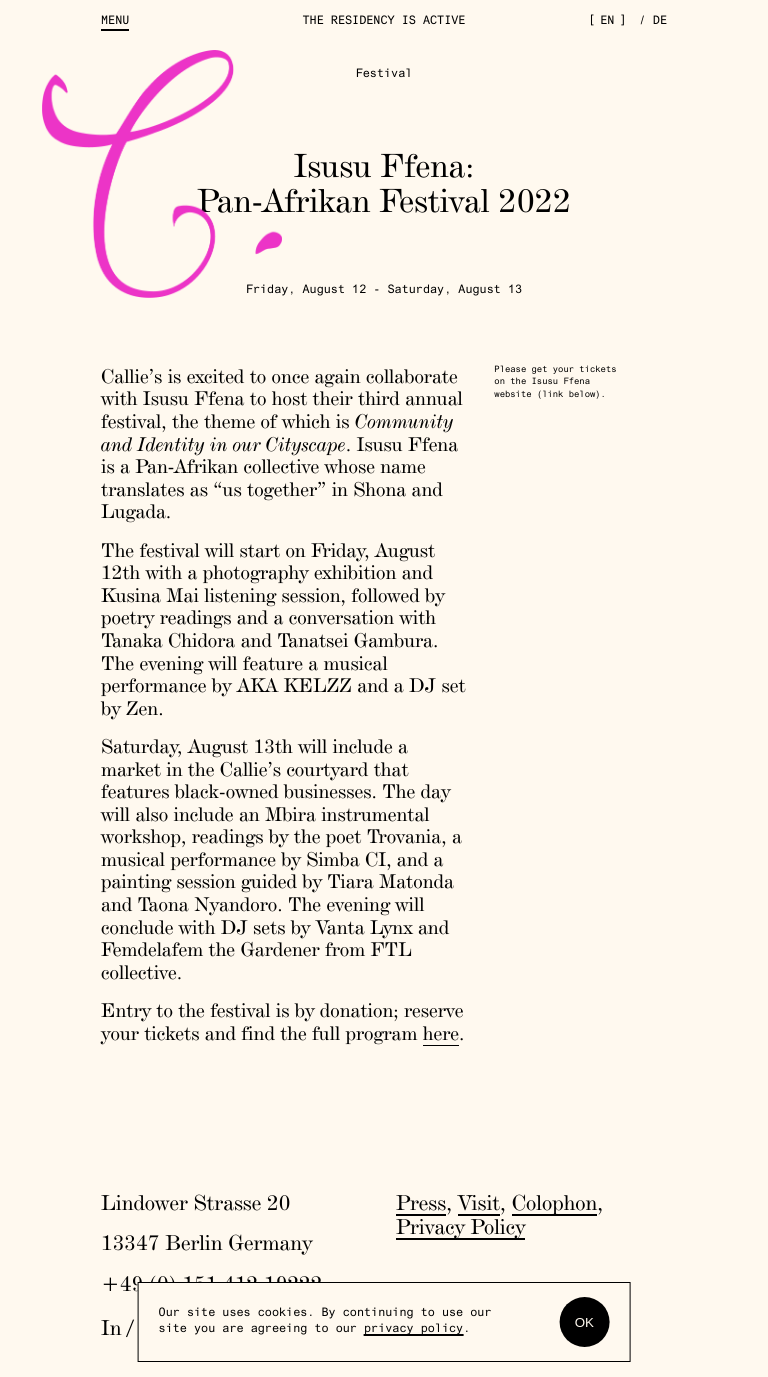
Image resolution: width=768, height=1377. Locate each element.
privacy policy (413, 1330)
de (660, 22)
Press (421, 1203)
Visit (479, 1203)
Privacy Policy (460, 1227)
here (441, 1033)
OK (584, 1322)
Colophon (555, 1203)
